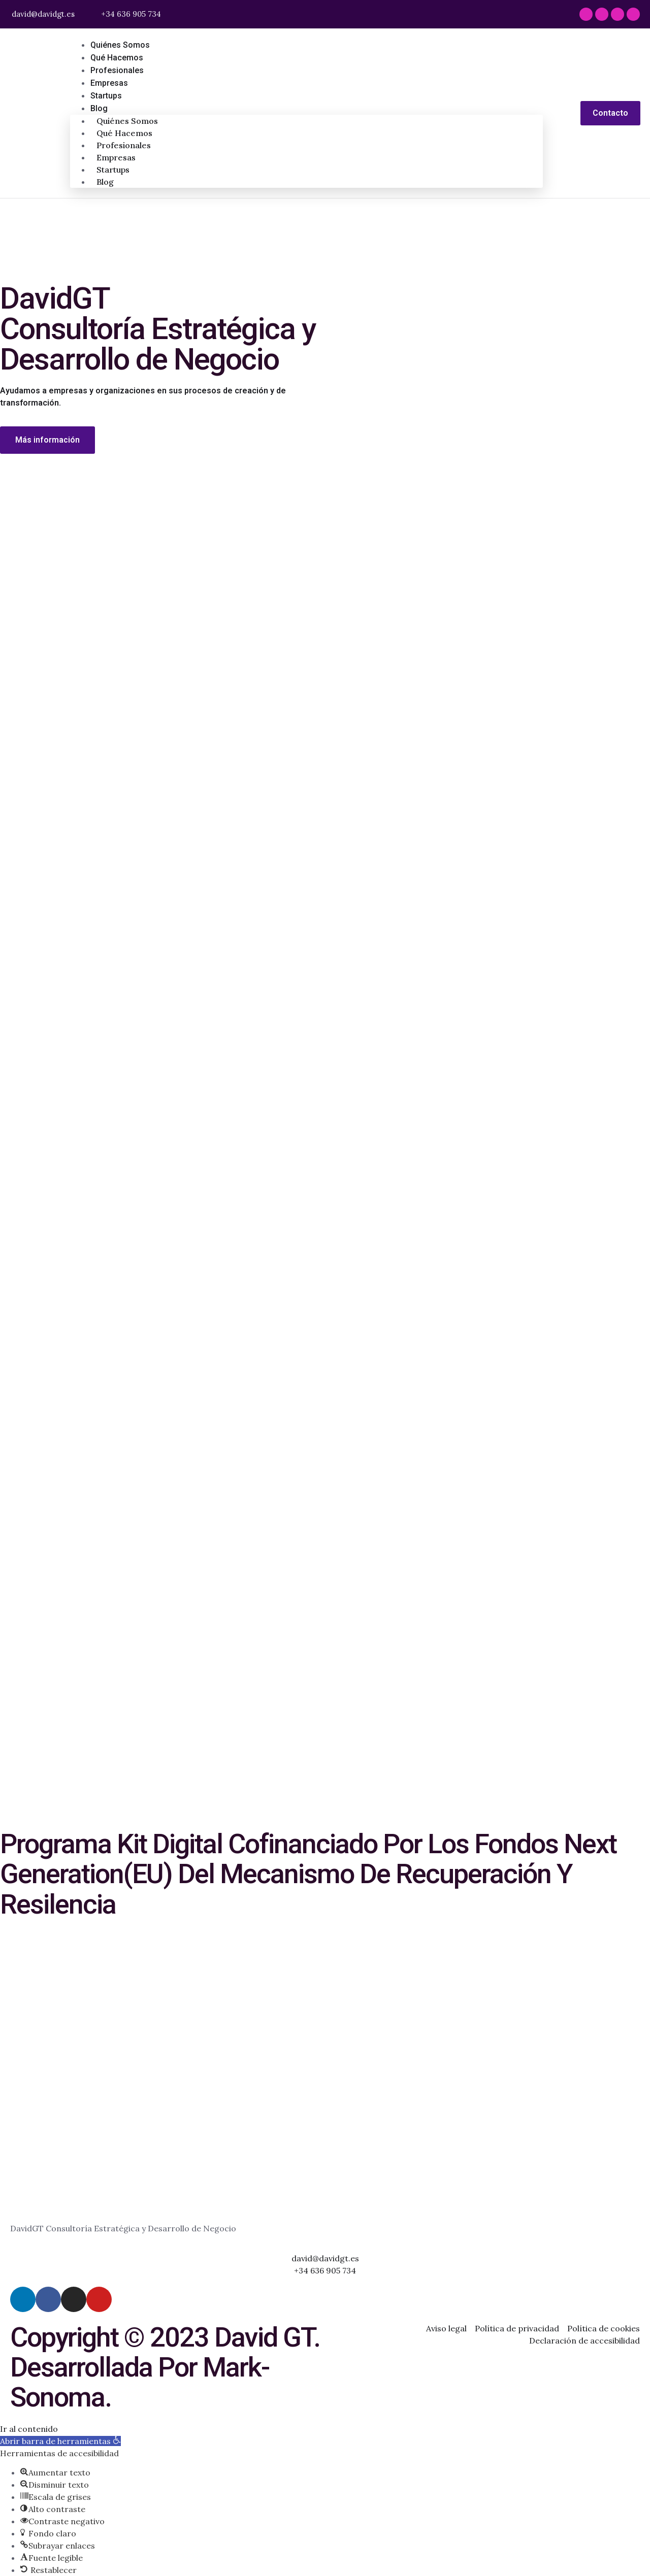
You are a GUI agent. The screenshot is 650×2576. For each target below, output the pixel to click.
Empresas (109, 83)
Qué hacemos (116, 57)
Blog (99, 108)
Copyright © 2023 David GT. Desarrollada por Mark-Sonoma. (165, 2367)
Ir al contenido (29, 2428)
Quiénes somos (120, 45)
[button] (60, 2440)
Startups (106, 96)
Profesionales (117, 70)
